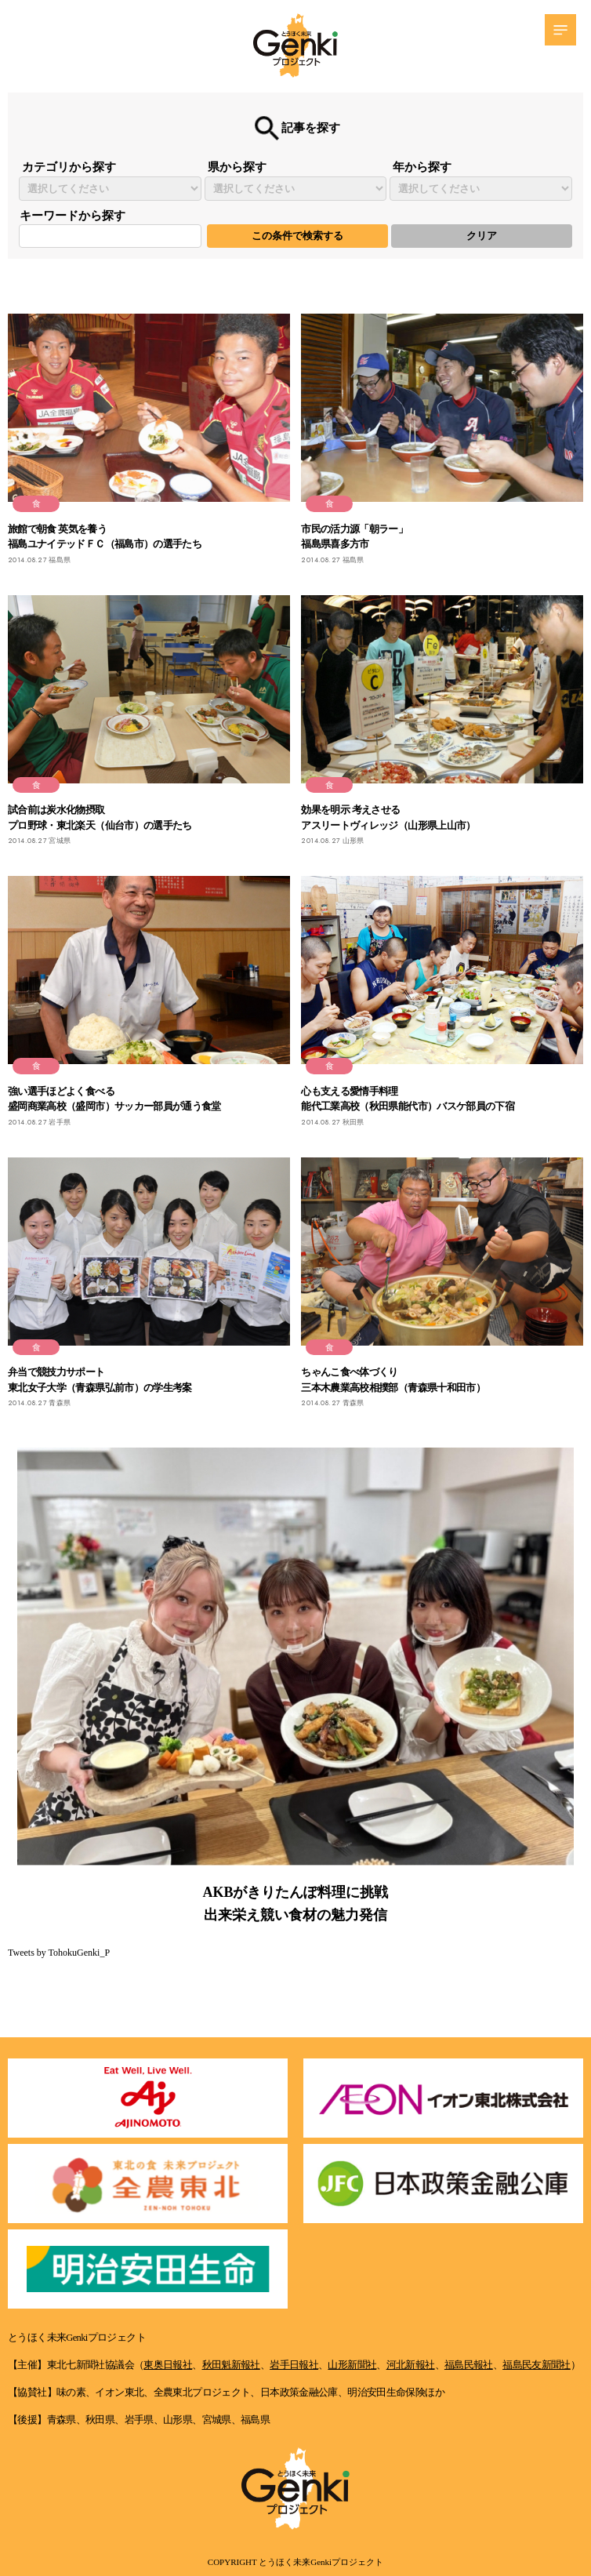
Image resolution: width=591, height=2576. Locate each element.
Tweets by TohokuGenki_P (59, 1952)
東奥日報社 (167, 2365)
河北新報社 (410, 2365)
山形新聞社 (352, 2365)
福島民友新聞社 (536, 2365)
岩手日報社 (294, 2365)
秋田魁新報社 (231, 2365)
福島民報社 (468, 2365)
